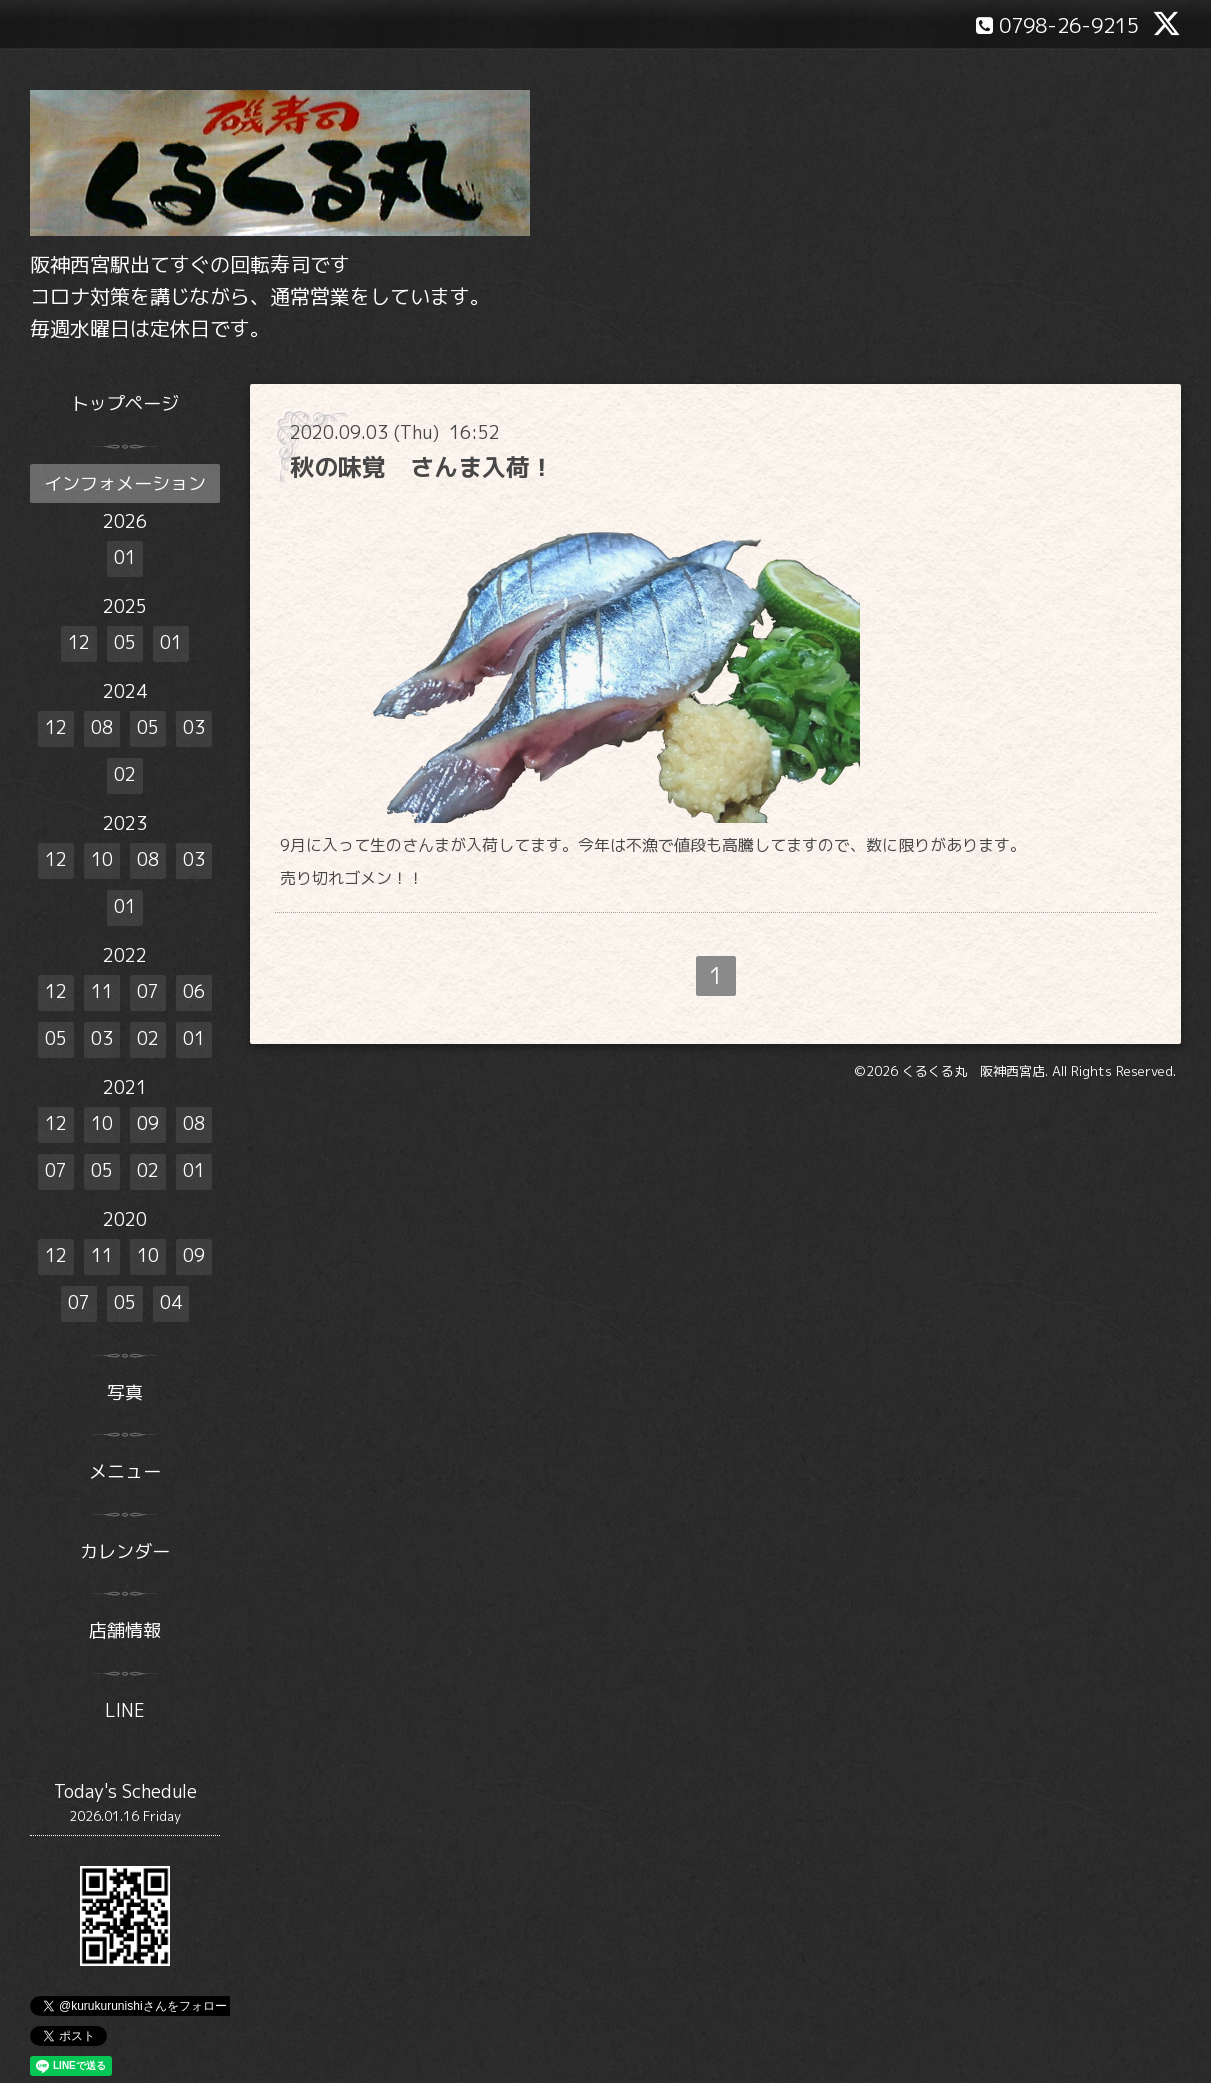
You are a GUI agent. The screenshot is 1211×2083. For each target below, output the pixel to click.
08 (102, 727)
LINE (125, 1710)
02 (125, 774)
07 (148, 991)
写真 (125, 1392)
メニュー (125, 1471)
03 (194, 727)
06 (194, 991)
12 (79, 642)
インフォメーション (125, 483)
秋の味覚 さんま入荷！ (422, 467)
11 (102, 991)
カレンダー (125, 1551)
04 (171, 1302)
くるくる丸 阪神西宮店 (973, 1071)
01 (125, 557)
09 (148, 1123)
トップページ (125, 403)
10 (102, 859)
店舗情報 (125, 1630)
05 (125, 642)
